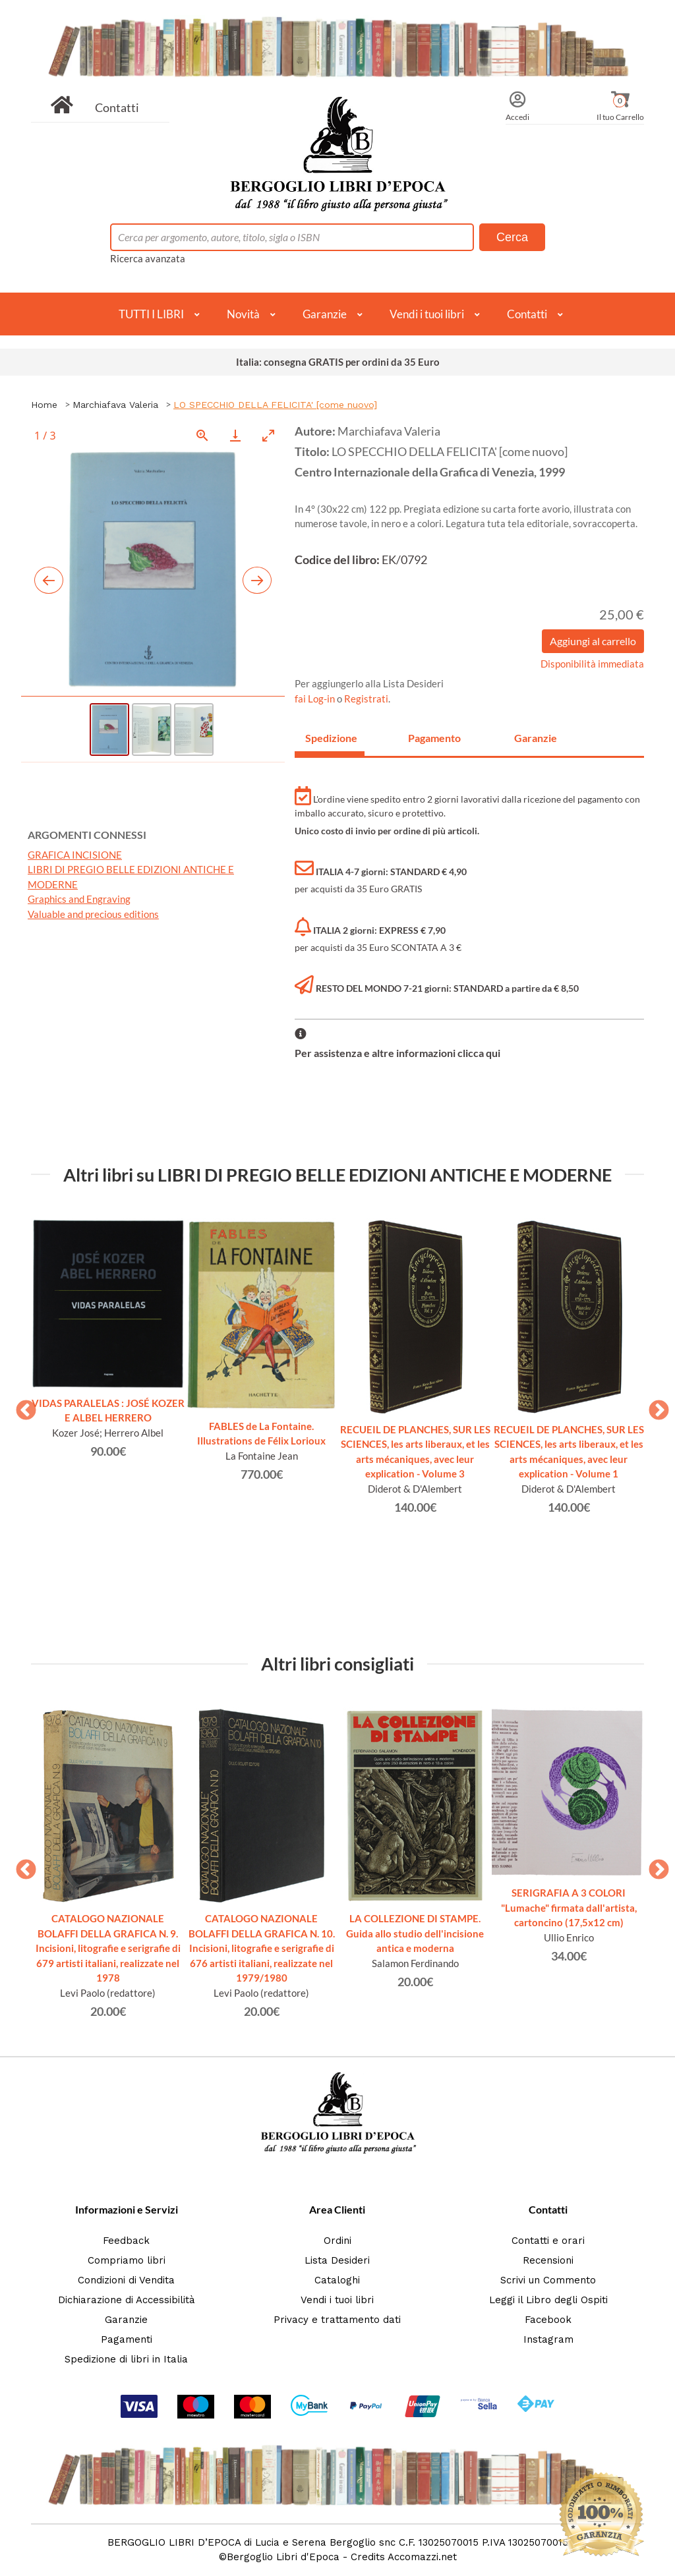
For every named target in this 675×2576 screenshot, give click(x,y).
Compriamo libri (126, 2260)
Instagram (548, 2339)
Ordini (337, 2241)
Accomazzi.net (422, 2557)
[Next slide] (257, 580)
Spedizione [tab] (331, 737)
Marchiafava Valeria (115, 404)
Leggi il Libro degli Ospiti (548, 2300)
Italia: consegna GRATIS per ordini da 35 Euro (338, 362)
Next (653, 1406)
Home (44, 404)
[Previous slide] (48, 580)
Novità (243, 314)
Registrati (366, 698)
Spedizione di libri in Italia (126, 2359)
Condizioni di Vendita (126, 2280)
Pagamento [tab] (434, 737)
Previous (21, 1406)
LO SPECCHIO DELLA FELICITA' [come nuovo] (275, 404)
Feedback (126, 2241)
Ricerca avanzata (147, 258)
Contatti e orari (548, 2241)
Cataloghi (337, 2280)
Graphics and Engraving (79, 899)
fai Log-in (316, 698)
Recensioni (548, 2260)
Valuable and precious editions (93, 914)
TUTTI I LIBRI (151, 314)
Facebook (548, 2320)
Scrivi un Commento (548, 2280)
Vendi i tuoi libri (427, 314)
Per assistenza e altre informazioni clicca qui (397, 1052)
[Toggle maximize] (268, 435)
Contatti (117, 107)
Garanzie (325, 314)
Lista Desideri (337, 2260)
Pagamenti (126, 2339)
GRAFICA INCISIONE (75, 855)
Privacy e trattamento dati (337, 2320)
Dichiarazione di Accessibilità (126, 2300)
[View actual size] (202, 435)
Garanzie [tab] (535, 737)
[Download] (235, 435)
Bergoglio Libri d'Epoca (283, 2557)
